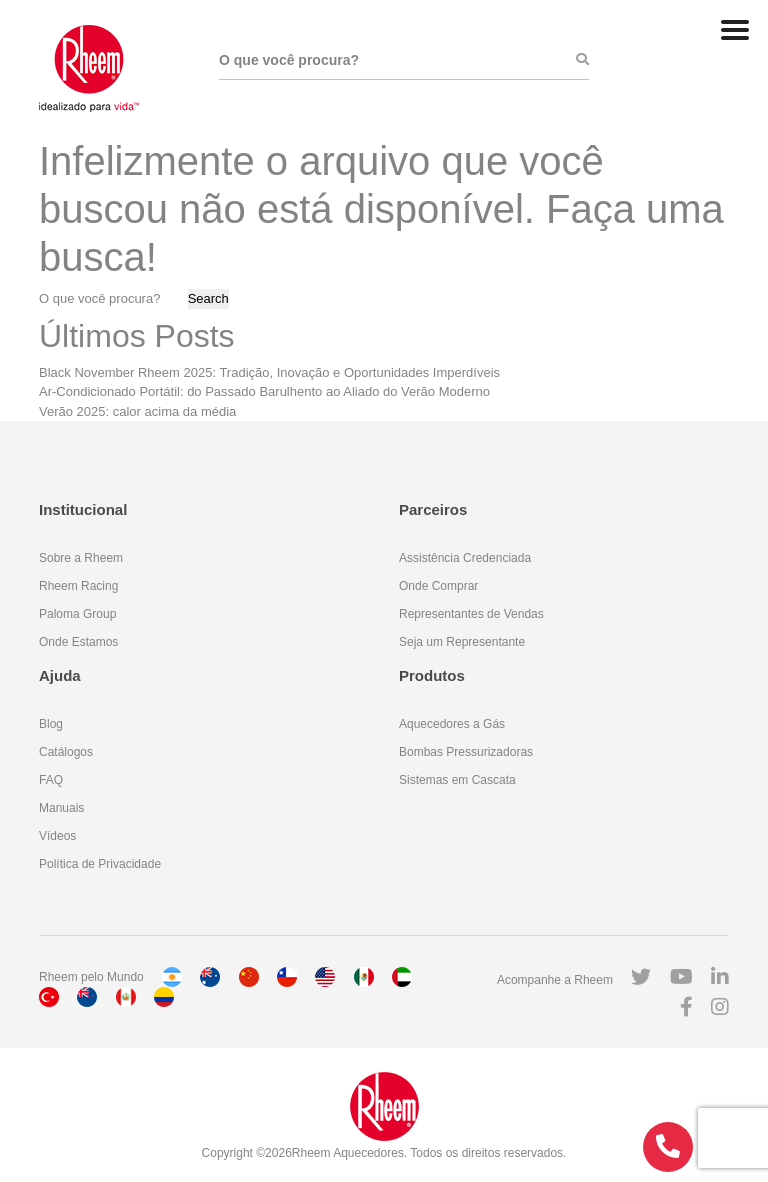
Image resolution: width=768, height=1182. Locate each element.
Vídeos (57, 836)
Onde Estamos (78, 642)
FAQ (51, 780)
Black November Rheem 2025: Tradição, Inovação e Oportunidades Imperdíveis (269, 372)
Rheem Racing (78, 586)
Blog (51, 724)
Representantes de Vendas (471, 614)
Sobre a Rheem (81, 558)
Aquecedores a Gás (452, 724)
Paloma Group (77, 614)
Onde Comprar (438, 586)
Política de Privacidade (100, 864)
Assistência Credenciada (465, 558)
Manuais (61, 808)
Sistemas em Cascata (457, 780)
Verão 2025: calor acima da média (137, 411)
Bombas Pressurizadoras (466, 752)
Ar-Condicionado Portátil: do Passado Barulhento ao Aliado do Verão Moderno (264, 391)
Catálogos (66, 752)
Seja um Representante (462, 642)
